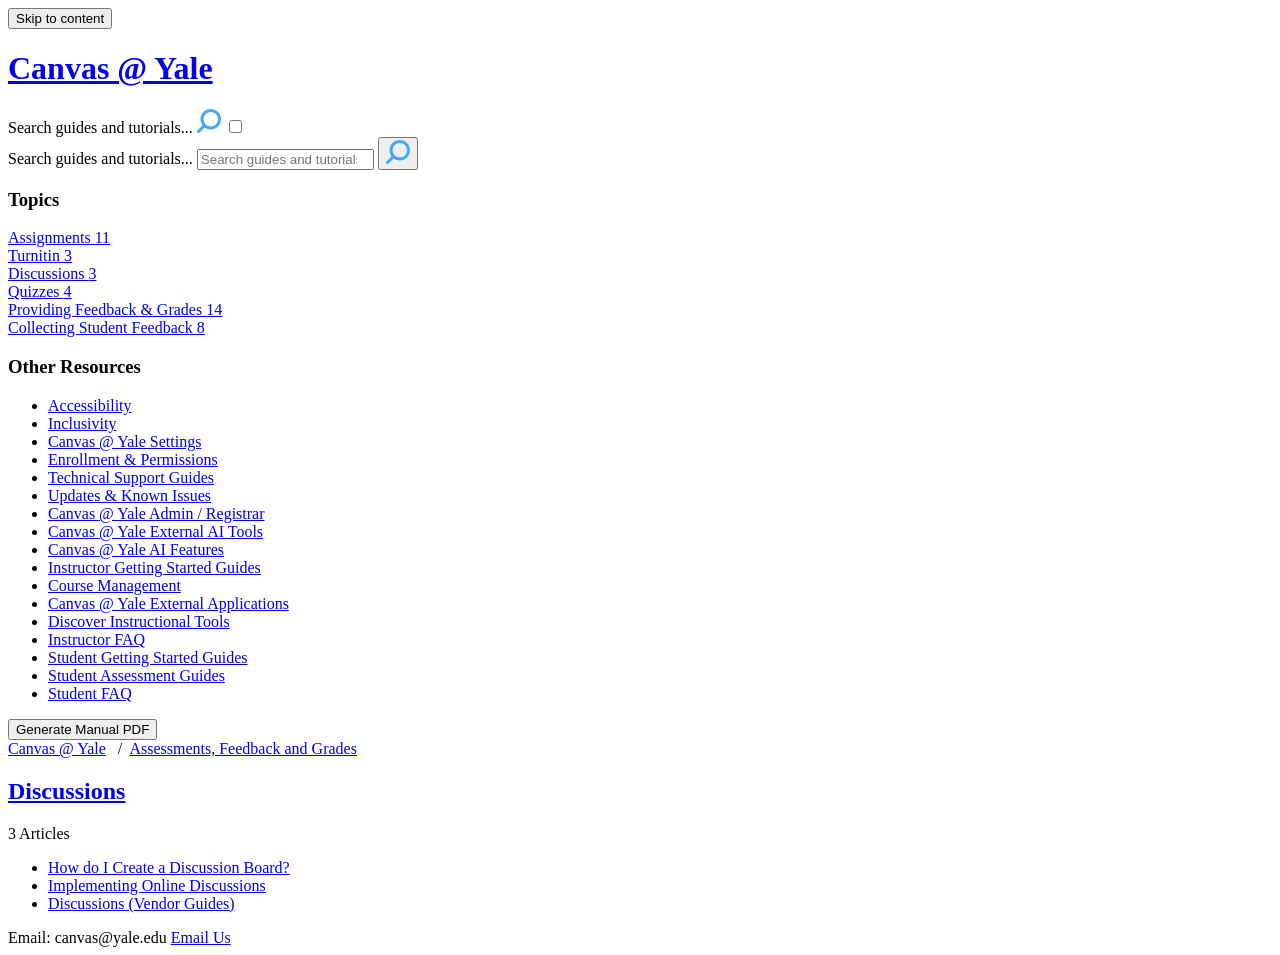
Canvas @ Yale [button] (110, 68)
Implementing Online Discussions (157, 885)
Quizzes (40, 291)
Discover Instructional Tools (139, 621)
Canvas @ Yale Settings (124, 441)
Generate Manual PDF (82, 729)
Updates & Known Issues (129, 495)
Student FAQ (90, 693)
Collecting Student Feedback (106, 327)
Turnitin (40, 255)
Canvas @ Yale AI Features (136, 549)
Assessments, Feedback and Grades (243, 748)
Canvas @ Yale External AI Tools (155, 531)
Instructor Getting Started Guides (154, 567)
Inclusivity (82, 423)
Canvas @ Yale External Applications (168, 603)
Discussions (52, 273)
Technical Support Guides (131, 477)
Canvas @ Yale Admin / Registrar (156, 513)
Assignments (59, 237)
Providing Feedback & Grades (115, 309)
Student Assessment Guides (136, 675)
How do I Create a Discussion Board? (169, 867)
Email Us (201, 937)
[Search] (285, 159)
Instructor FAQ (96, 639)
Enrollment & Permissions (133, 459)
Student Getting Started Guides (148, 657)
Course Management (114, 585)
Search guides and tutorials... (100, 158)
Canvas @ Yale (57, 748)
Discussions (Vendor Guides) (141, 903)
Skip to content (60, 18)
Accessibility (90, 405)
